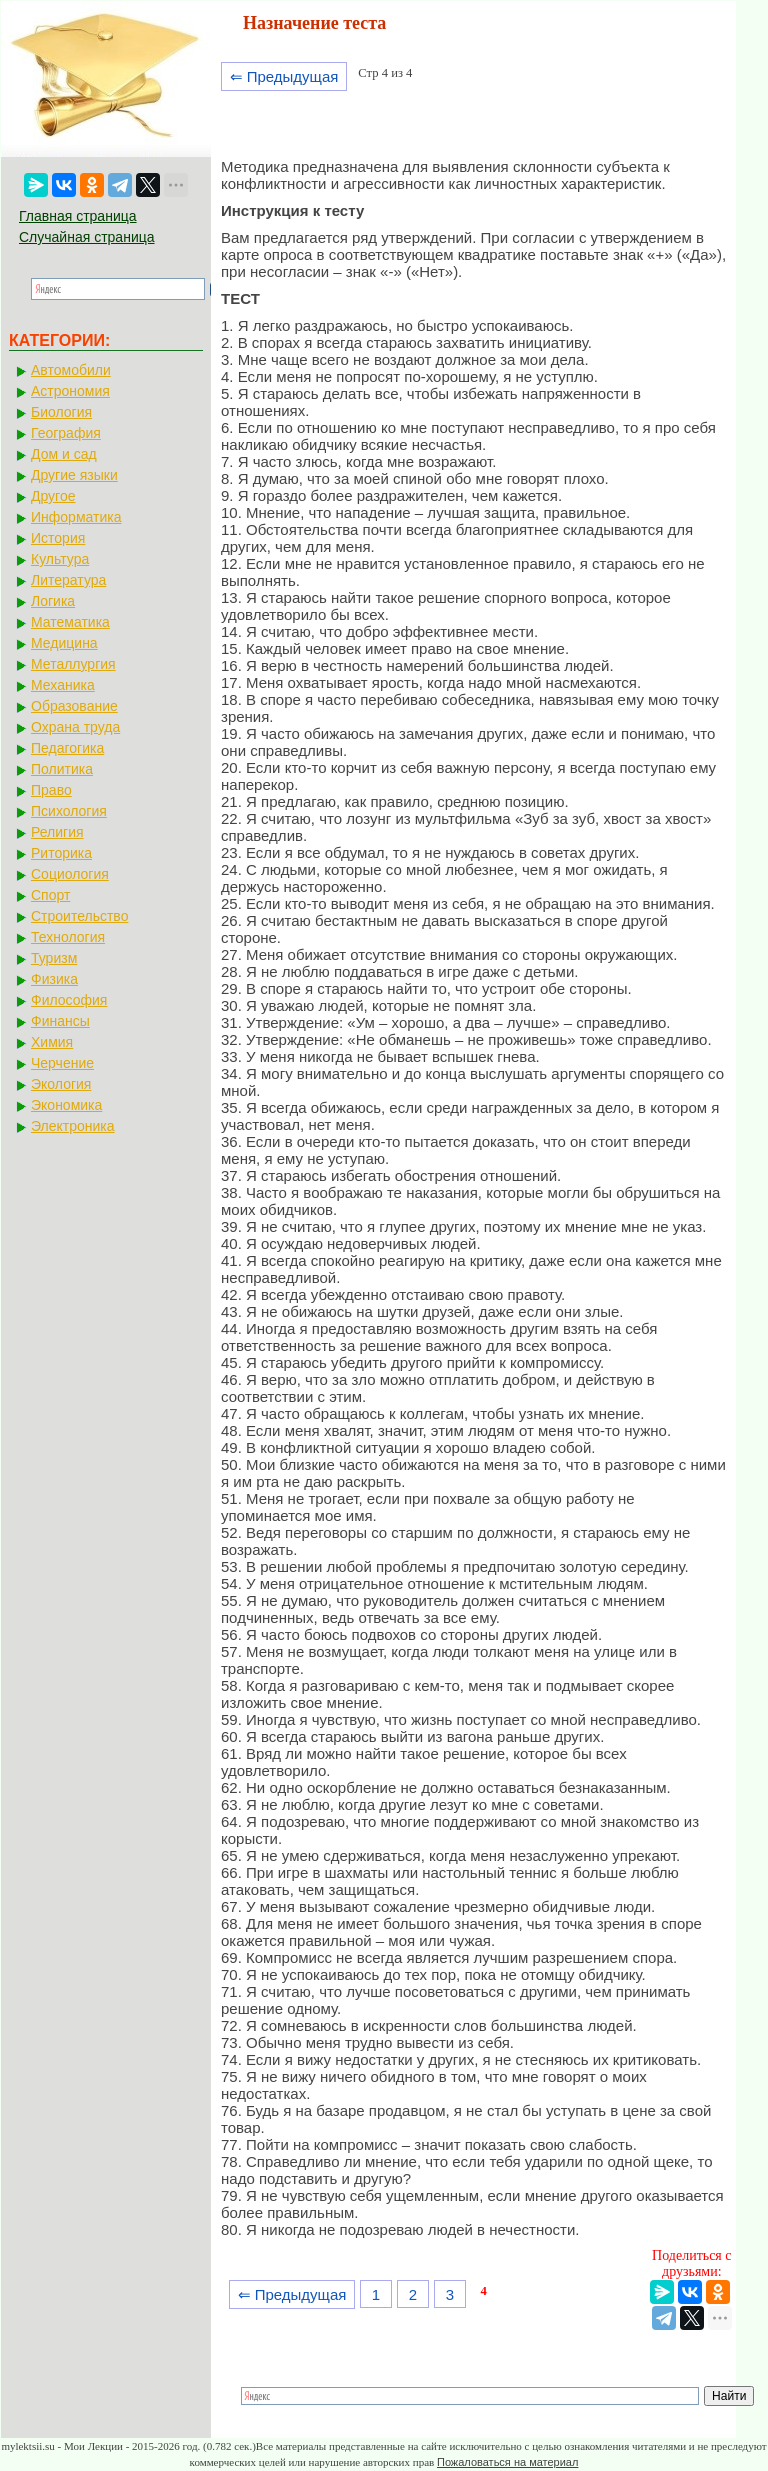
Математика (70, 622)
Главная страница (78, 216)
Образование (74, 706)
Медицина (64, 643)
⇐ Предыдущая (284, 76)
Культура (60, 559)
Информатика (76, 517)
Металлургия (73, 664)
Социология (70, 874)
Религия (57, 832)
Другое (53, 496)
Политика (62, 769)
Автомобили (71, 370)
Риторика (61, 853)
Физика (54, 979)
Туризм (54, 958)
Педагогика (67, 748)
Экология (61, 1084)
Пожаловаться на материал (507, 2462)
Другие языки (74, 475)
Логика (53, 601)
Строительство (79, 916)
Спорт (50, 895)
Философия (69, 1000)
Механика (63, 685)
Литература (68, 580)
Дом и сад (64, 454)
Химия (52, 1042)
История (58, 538)
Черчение (62, 1063)
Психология (69, 811)
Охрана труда (75, 727)
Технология (68, 937)
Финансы (60, 1021)
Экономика (66, 1105)
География (66, 433)
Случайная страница (87, 237)
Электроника (73, 1126)
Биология (61, 412)
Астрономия (70, 391)
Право (51, 790)
